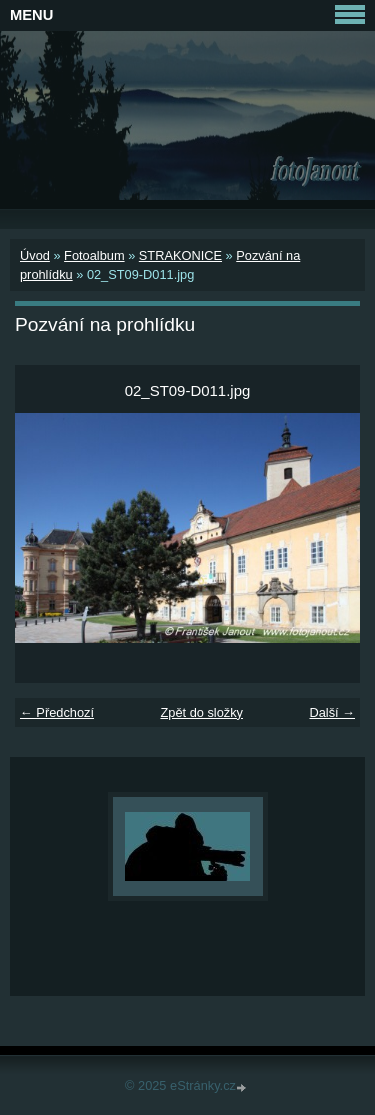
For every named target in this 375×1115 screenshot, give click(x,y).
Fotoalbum (94, 255)
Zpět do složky (201, 712)
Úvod (35, 255)
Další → (332, 712)
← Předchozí (57, 712)
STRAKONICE (180, 255)
